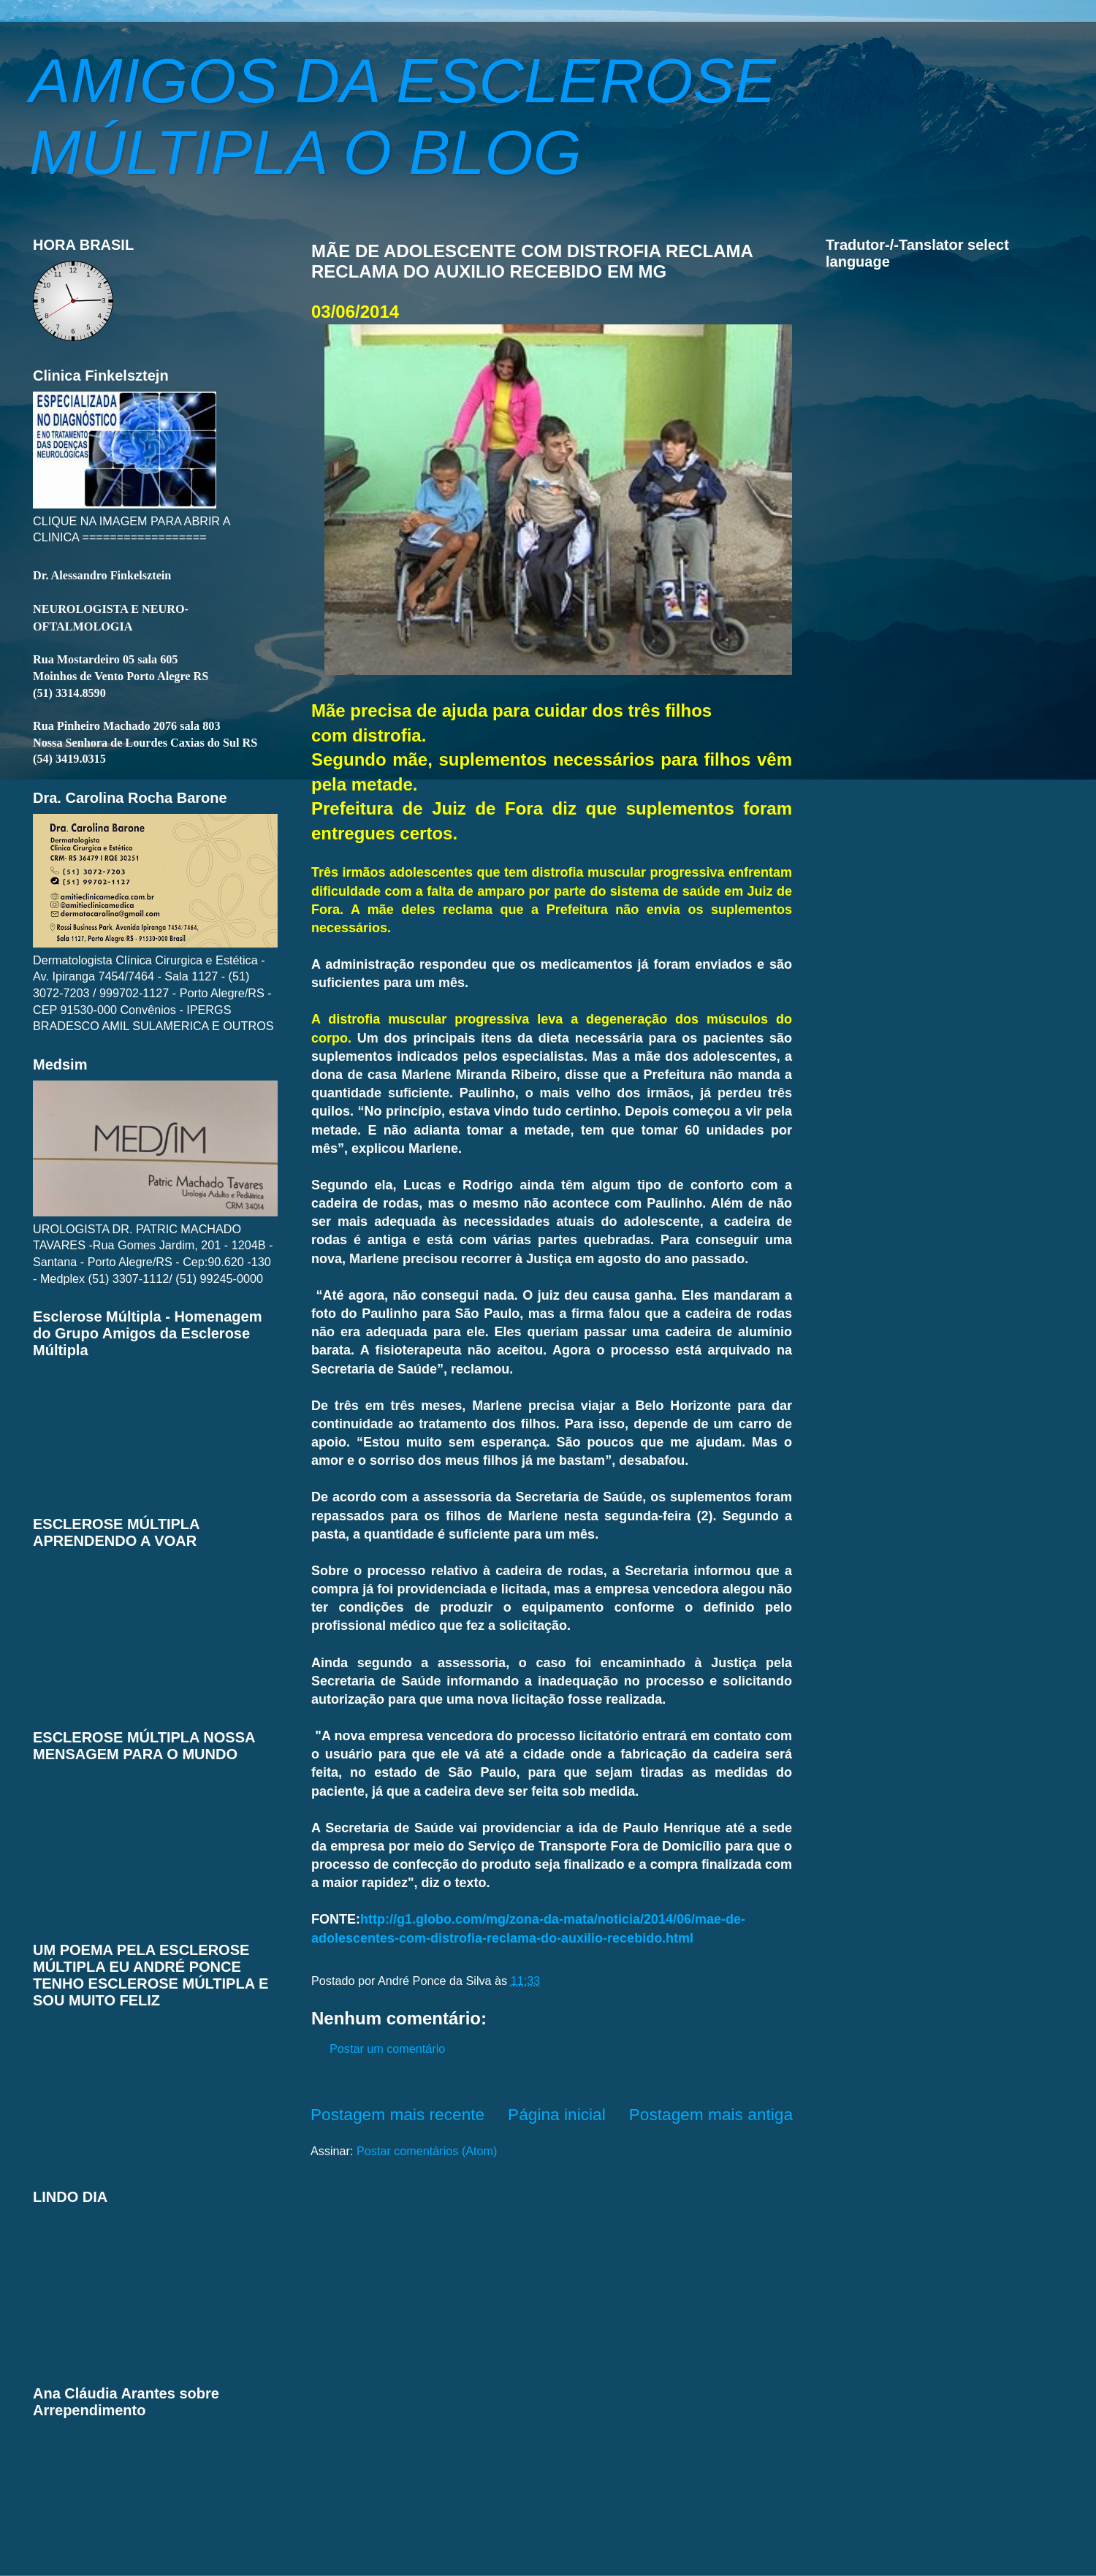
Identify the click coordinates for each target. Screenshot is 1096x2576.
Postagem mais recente (397, 2114)
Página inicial (557, 2114)
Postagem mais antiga (711, 2114)
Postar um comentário (387, 2048)
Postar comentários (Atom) (427, 2150)
